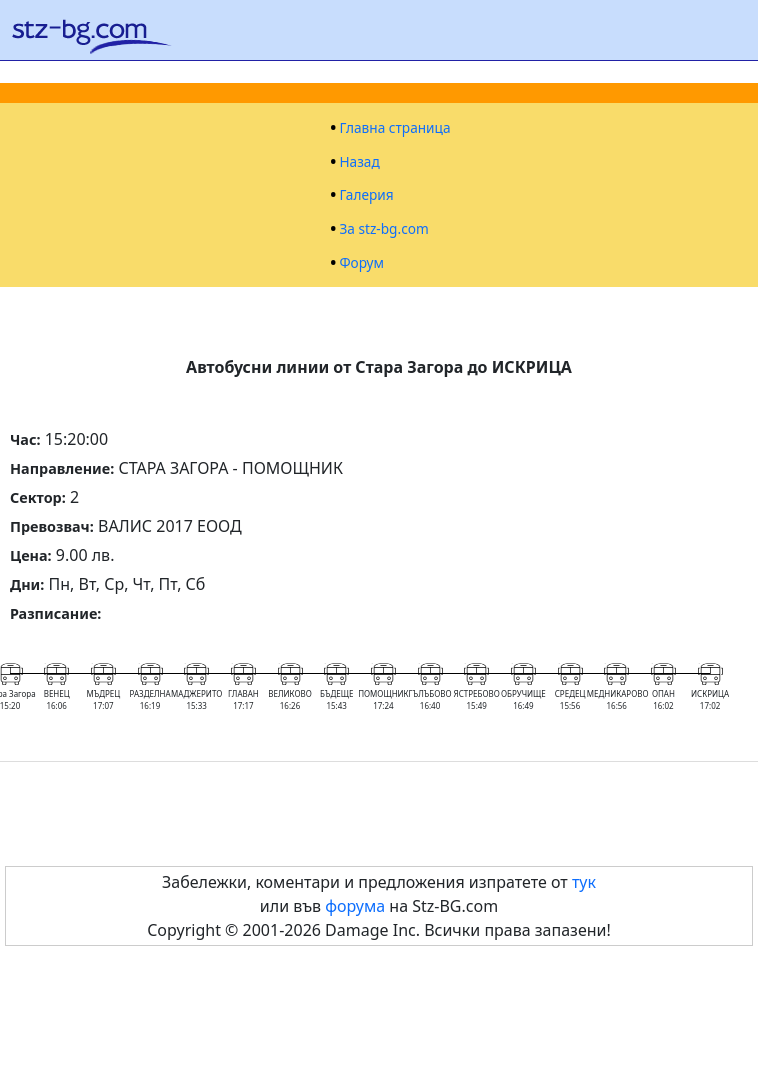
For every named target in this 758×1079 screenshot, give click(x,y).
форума (355, 906)
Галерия (366, 195)
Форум (361, 263)
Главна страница (394, 128)
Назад (359, 162)
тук (584, 882)
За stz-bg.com (383, 229)
